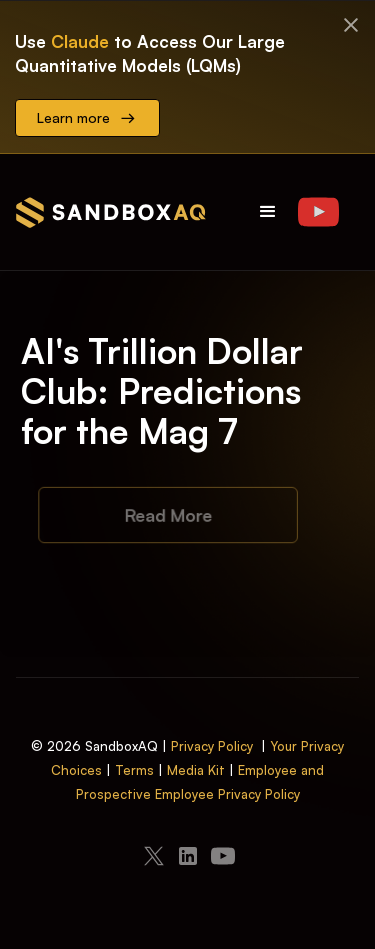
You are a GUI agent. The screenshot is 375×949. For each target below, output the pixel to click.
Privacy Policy (212, 746)
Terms (134, 770)
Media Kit (196, 770)
